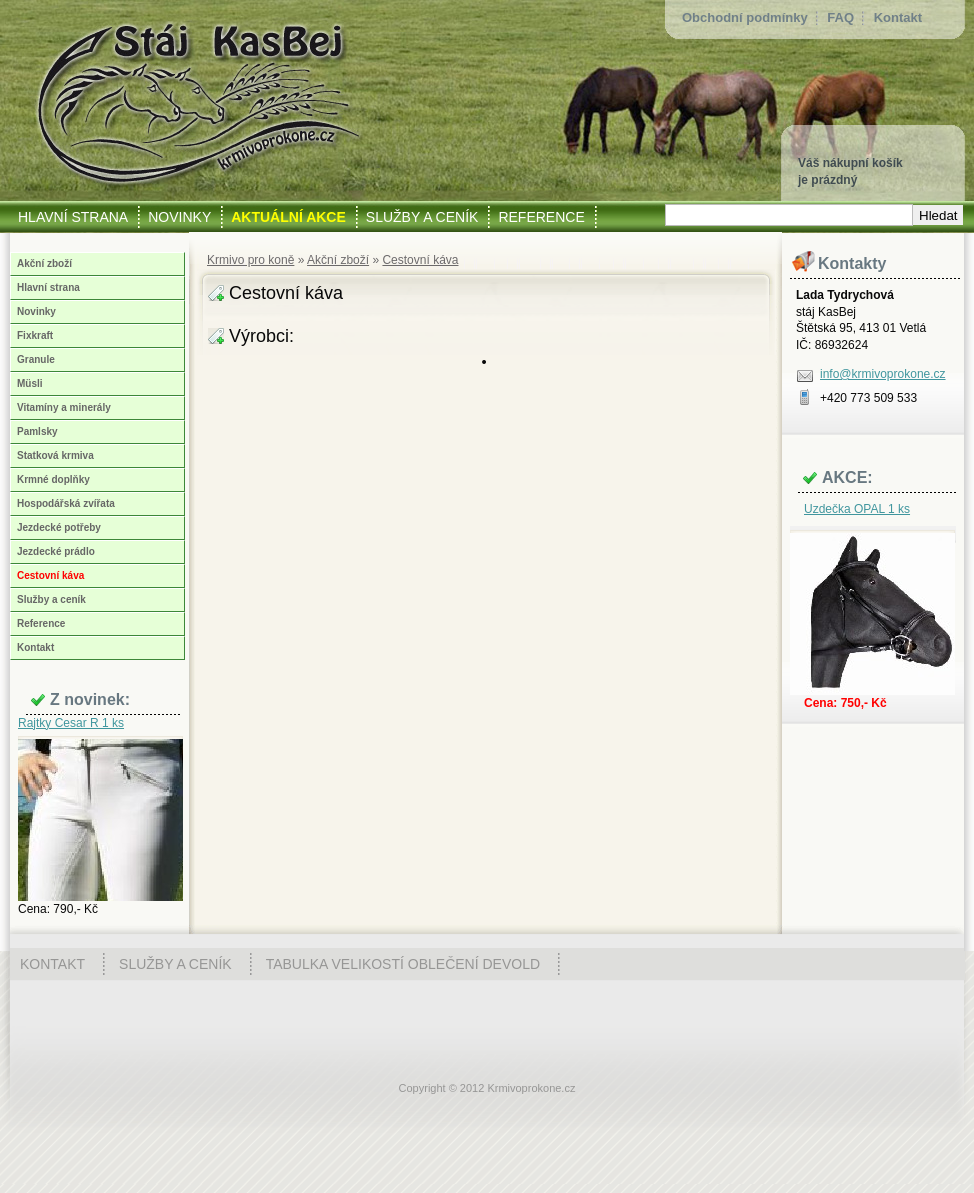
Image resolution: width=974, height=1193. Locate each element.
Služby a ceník (51, 599)
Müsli (30, 383)
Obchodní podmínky (745, 17)
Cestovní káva (420, 260)
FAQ (840, 17)
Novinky (36, 311)
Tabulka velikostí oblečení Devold (403, 964)
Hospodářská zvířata (66, 503)
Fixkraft (35, 335)
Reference (41, 623)
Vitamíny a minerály (64, 407)
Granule (36, 359)
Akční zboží (338, 260)
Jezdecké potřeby (59, 527)
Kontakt (898, 17)
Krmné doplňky (53, 479)
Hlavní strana (48, 287)
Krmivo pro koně (250, 260)
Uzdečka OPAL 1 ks (857, 509)
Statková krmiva (55, 455)
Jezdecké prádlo (56, 551)
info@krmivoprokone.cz (883, 374)
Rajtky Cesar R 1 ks (71, 723)
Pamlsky (37, 431)
